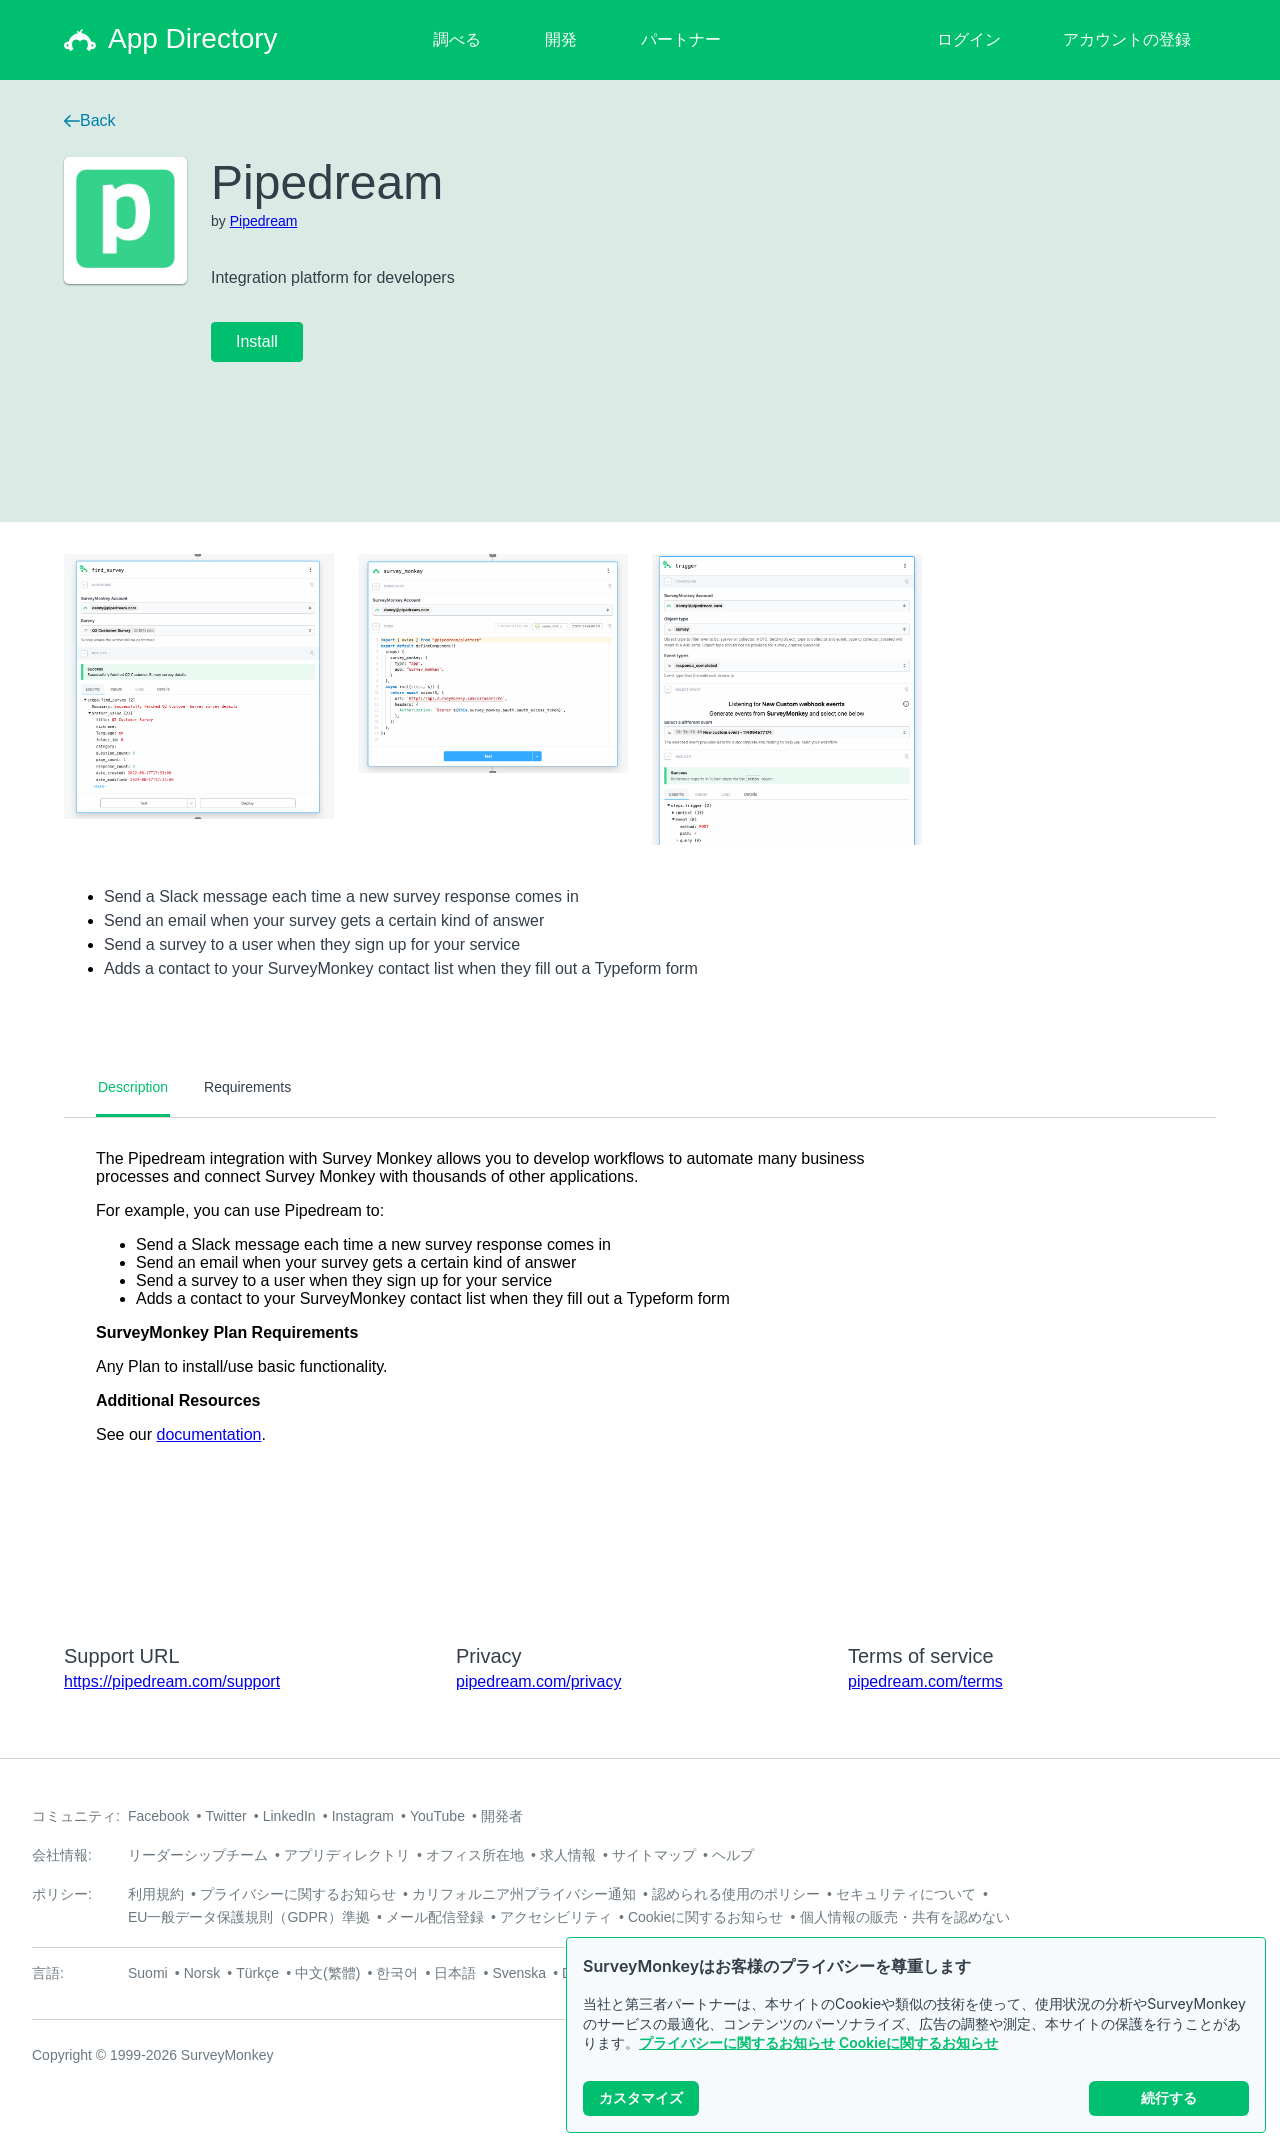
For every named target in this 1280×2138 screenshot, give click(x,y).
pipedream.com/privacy (538, 1681)
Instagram (363, 1816)
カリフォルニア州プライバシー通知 (524, 1894)
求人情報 (568, 1855)
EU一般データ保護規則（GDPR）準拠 (249, 1917)
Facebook (158, 1816)
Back (90, 120)
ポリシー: (62, 1894)
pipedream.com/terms (925, 1681)
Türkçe (257, 1973)
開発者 (502, 1816)
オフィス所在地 (475, 1855)
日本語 (455, 1973)
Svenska (519, 1973)
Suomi (148, 1973)
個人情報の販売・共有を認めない (905, 1917)
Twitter (225, 1816)
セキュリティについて (906, 1894)
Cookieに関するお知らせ (918, 2042)
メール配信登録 (435, 1917)
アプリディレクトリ (347, 1855)
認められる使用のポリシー (736, 1894)
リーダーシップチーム (198, 1855)
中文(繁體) (327, 1973)
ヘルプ (733, 1855)
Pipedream (264, 221)
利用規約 (156, 1894)
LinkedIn (289, 1816)
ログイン (969, 39)
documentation (208, 1434)
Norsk (202, 1973)
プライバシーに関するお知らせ (737, 2042)
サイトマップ (654, 1855)
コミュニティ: (76, 1816)
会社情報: (62, 1855)
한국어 (397, 1973)
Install (257, 341)
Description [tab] (133, 1087)
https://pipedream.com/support (172, 1681)
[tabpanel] (640, 1368)
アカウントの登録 (1127, 39)
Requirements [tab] (247, 1087)
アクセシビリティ (556, 1917)
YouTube (437, 1816)
